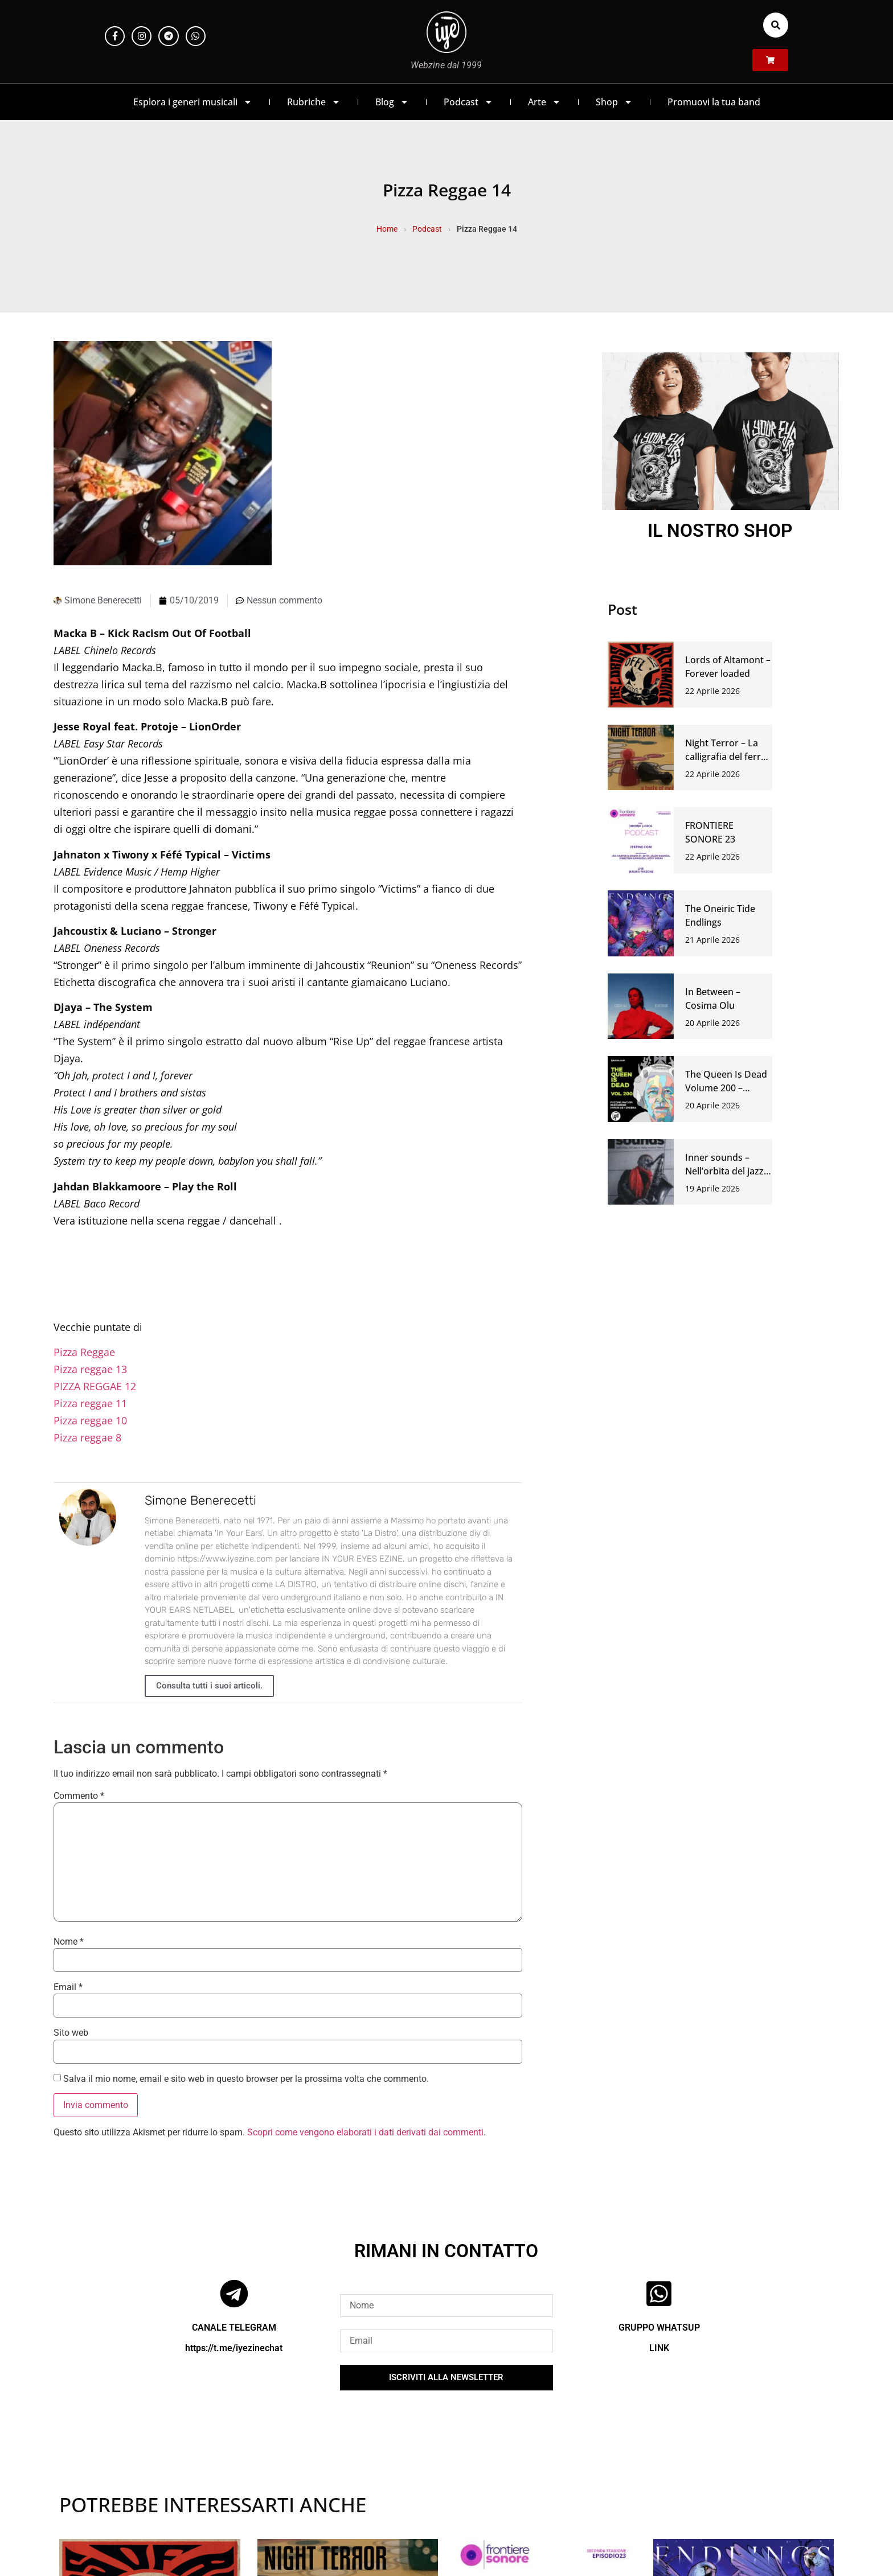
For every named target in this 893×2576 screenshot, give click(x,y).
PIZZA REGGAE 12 (95, 1386)
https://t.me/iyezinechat (233, 2348)
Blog (392, 102)
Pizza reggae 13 (90, 1369)
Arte (544, 102)
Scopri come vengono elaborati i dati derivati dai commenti (365, 2132)
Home (387, 228)
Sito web (71, 2032)
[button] (775, 25)
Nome (69, 1941)
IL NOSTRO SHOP (720, 530)
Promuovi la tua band (713, 102)
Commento (79, 1796)
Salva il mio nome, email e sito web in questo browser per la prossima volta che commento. (246, 2079)
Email (68, 1987)
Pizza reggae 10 (90, 1420)
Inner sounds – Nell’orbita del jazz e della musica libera (728, 1171)
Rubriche (314, 102)
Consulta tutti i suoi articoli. (209, 1686)
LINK (659, 2348)
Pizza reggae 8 (87, 1437)
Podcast (468, 102)
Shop (614, 102)
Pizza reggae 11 (90, 1403)
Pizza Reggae (84, 1352)
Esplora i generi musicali (192, 102)
